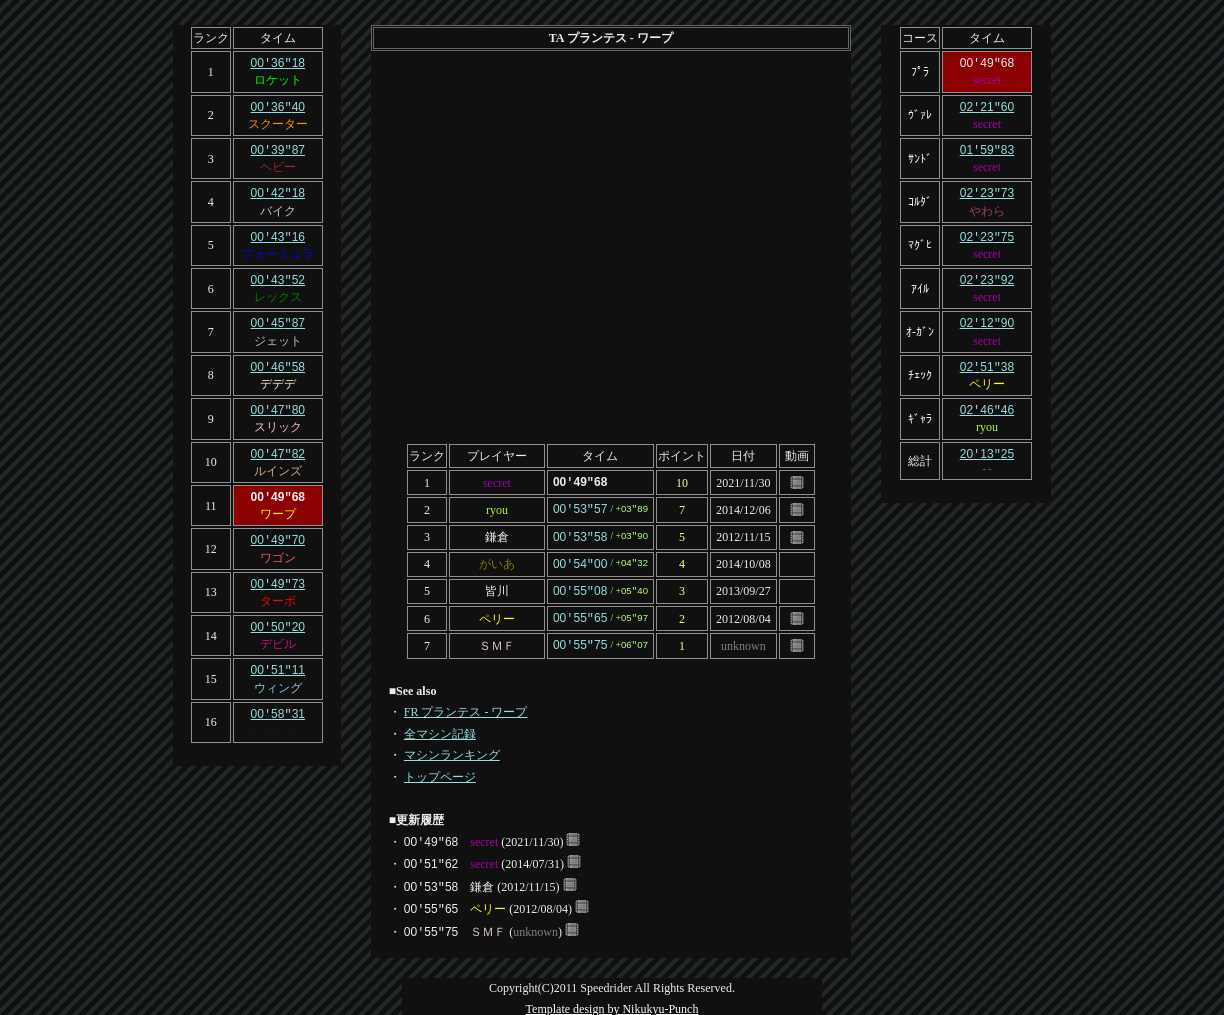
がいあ (497, 561)
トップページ (440, 770)
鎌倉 (497, 535)
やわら (987, 207)
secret (497, 482)
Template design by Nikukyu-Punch (612, 1002)
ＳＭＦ (497, 639)
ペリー (497, 613)
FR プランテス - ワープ (466, 705)
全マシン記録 (440, 727)
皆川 (497, 587)
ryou (497, 508)
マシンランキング (452, 748)
